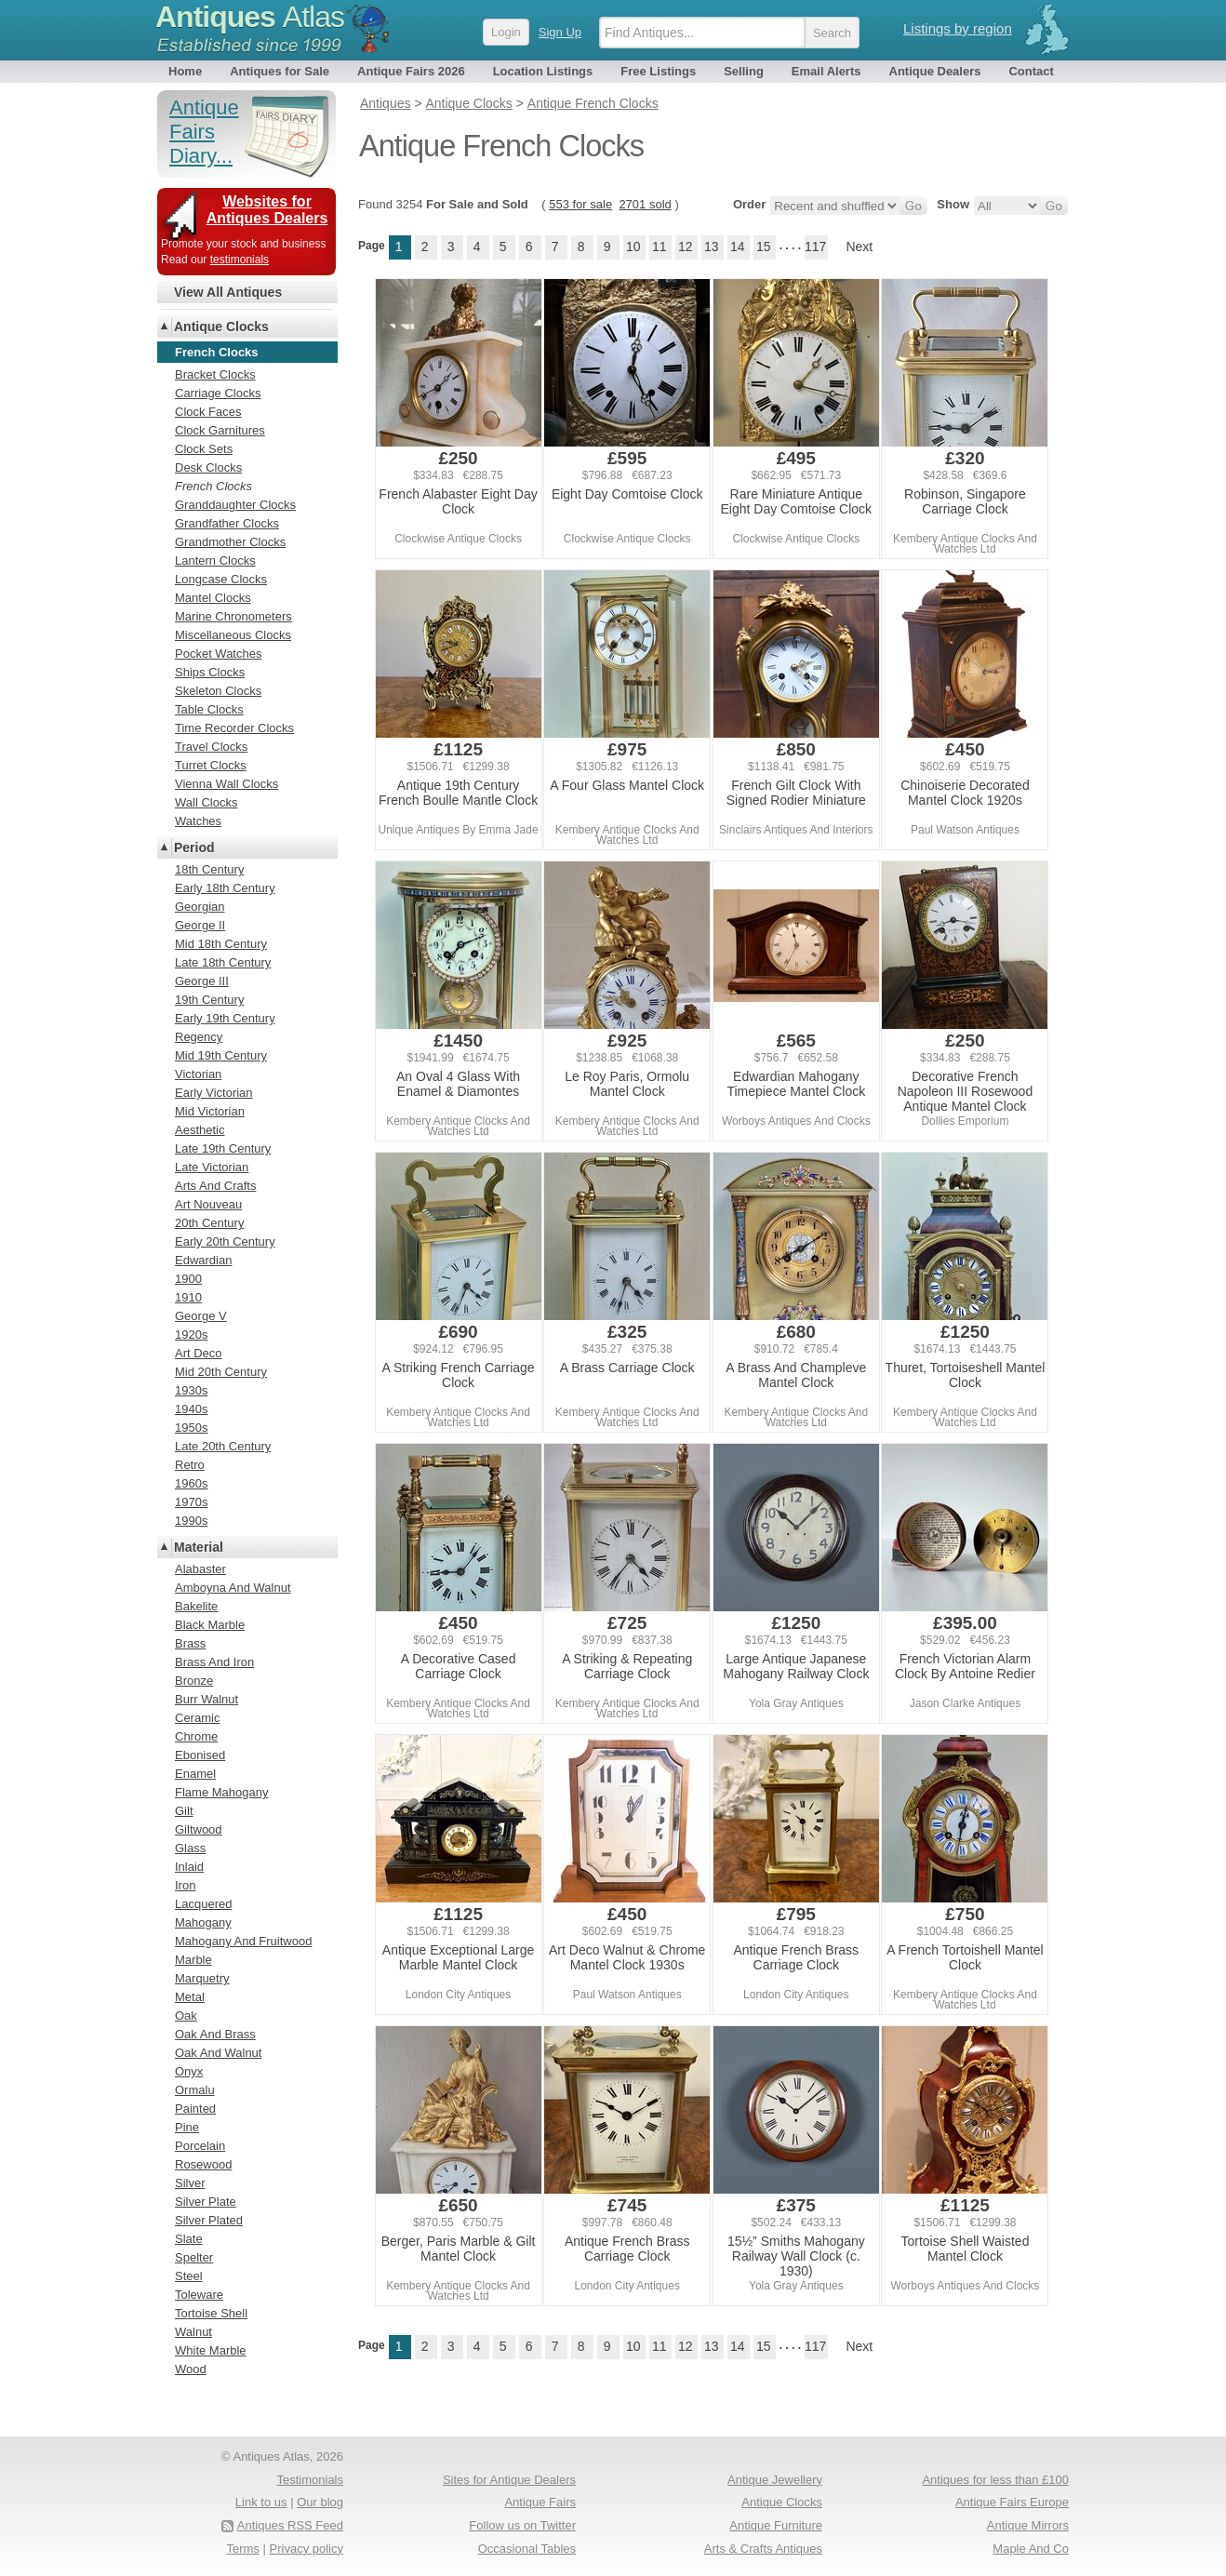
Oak (186, 2015)
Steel (189, 2276)
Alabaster (200, 1569)
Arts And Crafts (215, 1186)
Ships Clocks (210, 672)
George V (201, 1316)
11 (659, 246)
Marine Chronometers (233, 616)
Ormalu (195, 2090)
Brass (190, 1643)
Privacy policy (306, 2549)
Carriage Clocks (217, 393)
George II (200, 925)
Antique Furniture (775, 2525)
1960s (191, 1483)
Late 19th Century (223, 1148)
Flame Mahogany (221, 1792)
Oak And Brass (215, 2034)
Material (198, 1547)
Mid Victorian (210, 1111)
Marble (193, 1960)
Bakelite (196, 1606)
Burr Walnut (206, 1699)
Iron (185, 1885)
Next (859, 246)
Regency (198, 1037)
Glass (190, 1848)
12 (685, 246)
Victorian (198, 1074)
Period (194, 847)
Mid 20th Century (221, 1372)
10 (633, 246)
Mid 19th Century (221, 1055)
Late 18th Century (223, 962)
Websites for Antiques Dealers (267, 210)
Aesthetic (199, 1130)
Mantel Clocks (213, 598)
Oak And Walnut (218, 2053)
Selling (744, 71)
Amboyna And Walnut (233, 1588)
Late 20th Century (223, 1446)
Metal (190, 1997)
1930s (191, 1390)
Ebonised (200, 1755)
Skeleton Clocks (218, 691)
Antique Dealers (935, 71)
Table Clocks (209, 709)
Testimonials (309, 2480)
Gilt (184, 1811)
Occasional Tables (527, 2549)
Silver (190, 2183)
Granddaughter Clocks (235, 505)
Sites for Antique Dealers (509, 2480)
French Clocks (213, 486)
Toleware (199, 2295)
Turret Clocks (211, 765)
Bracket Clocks (215, 374)
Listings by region (957, 28)
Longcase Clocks (221, 579)
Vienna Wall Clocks (226, 784)
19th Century (209, 1000)
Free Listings (658, 71)
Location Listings (543, 71)
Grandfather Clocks (227, 523)
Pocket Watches (218, 654)
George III (202, 981)
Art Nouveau (208, 1204)
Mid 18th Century (221, 944)
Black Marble (210, 1625)
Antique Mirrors (1028, 2525)
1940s (191, 1409)
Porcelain (200, 2146)
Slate (189, 2239)
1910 (188, 1297)
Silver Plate (205, 2202)
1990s (191, 1521)
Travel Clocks (211, 747)
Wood (191, 2369)
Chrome (196, 1736)
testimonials (239, 259)
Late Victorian (211, 1167)
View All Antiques (228, 292)
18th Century (209, 869)
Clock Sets (204, 449)
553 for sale (580, 204)
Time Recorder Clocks (234, 728)
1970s (191, 1502)
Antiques (249, 16)
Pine (187, 2127)
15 (763, 246)
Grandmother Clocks (230, 542)
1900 (188, 1279)
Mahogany (203, 1922)
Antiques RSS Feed (290, 2525)
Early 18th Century (225, 888)
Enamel (195, 1774)
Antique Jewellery (774, 2480)
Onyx (189, 2071)
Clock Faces (208, 412)
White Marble (211, 2350)
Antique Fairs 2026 (411, 71)
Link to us (261, 2502)
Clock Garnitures (220, 430)
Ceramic (197, 1718)
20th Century (209, 1223)
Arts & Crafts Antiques (763, 2549)
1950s (191, 1428)
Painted (195, 2109)
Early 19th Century (225, 1018)
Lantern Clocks (215, 560)
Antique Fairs (540, 2502)
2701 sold (645, 204)
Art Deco (198, 1353)
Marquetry (202, 1978)
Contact (1030, 71)
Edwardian (203, 1260)
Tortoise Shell (211, 2313)
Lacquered (203, 1904)
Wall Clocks (206, 802)
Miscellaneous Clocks (233, 635)
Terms (243, 2549)
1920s (191, 1334)
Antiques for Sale (279, 71)
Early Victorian (214, 1093)
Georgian (199, 907)
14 (737, 246)
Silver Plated (209, 2220)
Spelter (194, 2257)
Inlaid (189, 1867)
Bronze (194, 1681)
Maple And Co (1031, 2549)
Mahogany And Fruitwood (243, 1941)
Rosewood (203, 2164)
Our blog (320, 2502)
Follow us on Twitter (522, 2525)
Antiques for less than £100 (995, 2480)
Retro (190, 1465)
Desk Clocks (208, 467)
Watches (198, 821)
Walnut (193, 2332)
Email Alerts (826, 71)
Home (185, 71)
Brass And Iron (214, 1662)
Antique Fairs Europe (1012, 2502)
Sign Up (560, 32)
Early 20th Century (225, 1241)
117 (815, 246)
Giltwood (198, 1829)
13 (711, 246)
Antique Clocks (221, 326)
